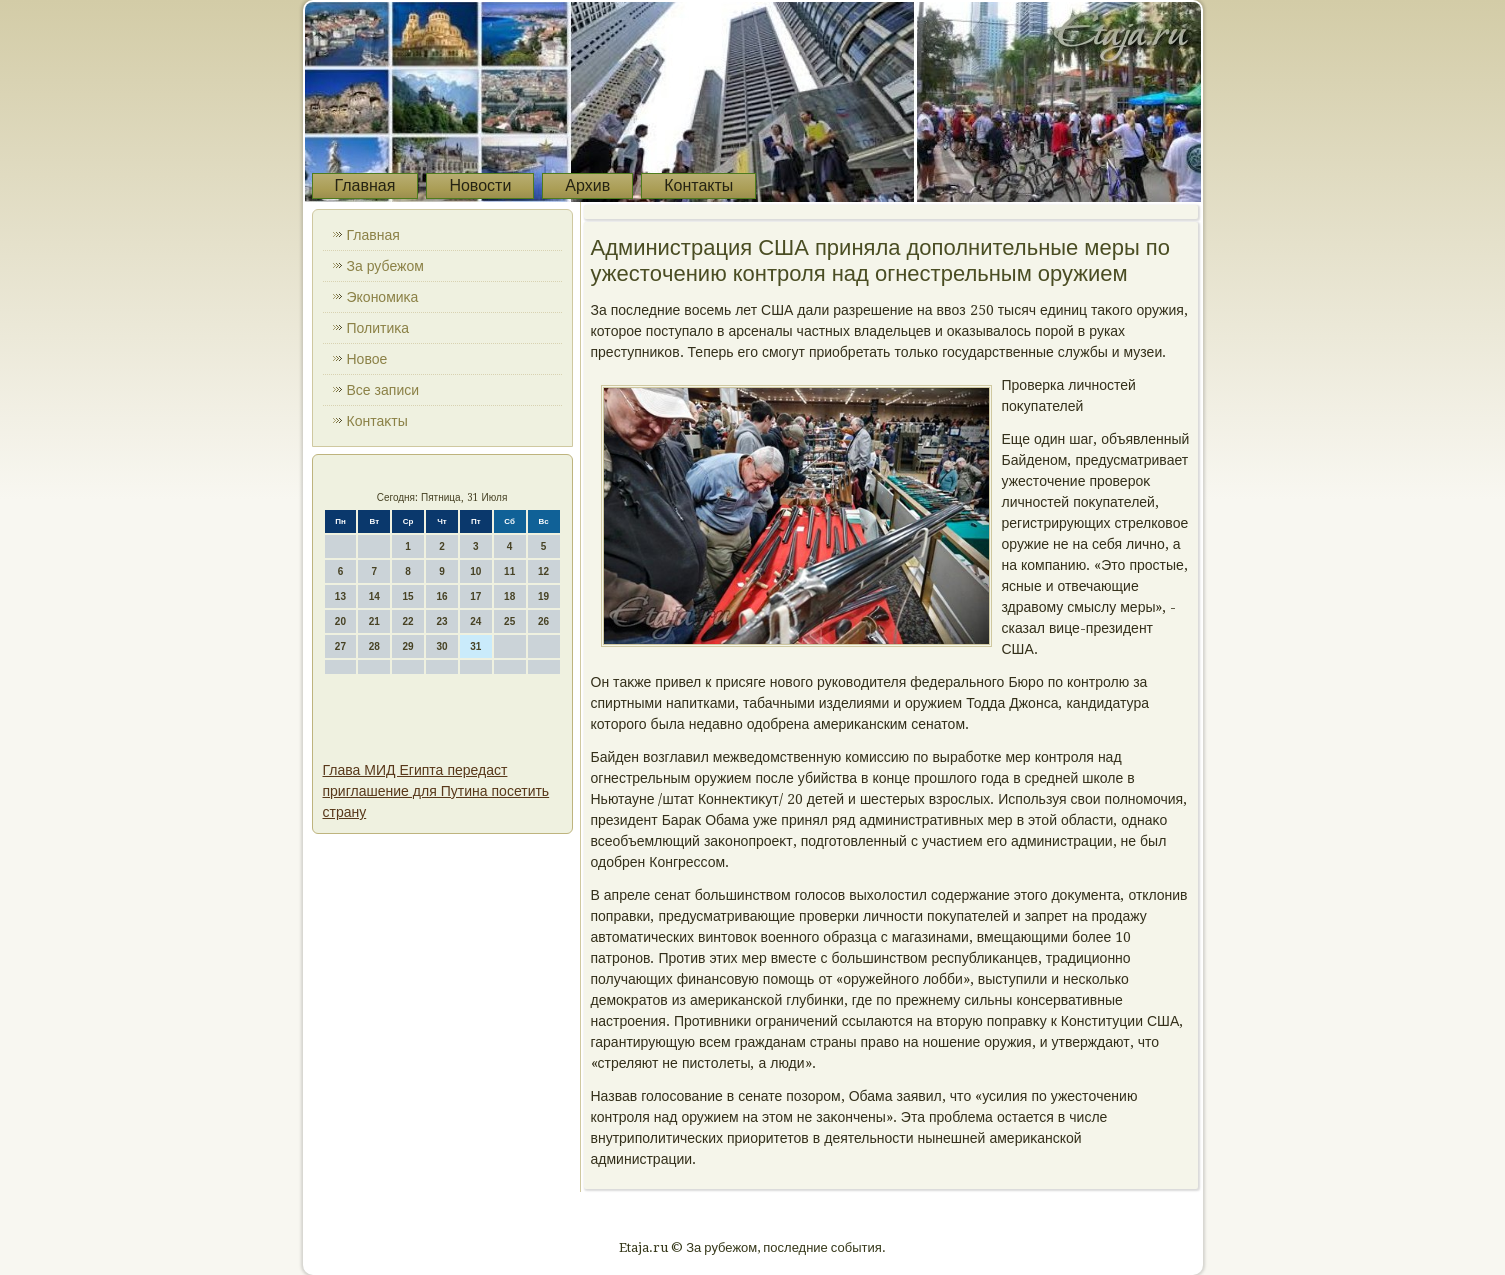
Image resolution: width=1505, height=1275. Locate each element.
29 (408, 646)
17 (475, 596)
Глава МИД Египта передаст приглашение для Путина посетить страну (436, 791)
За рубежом (385, 266)
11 (509, 571)
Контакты (698, 185)
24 (475, 621)
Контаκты (377, 421)
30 (441, 646)
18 (509, 596)
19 (543, 596)
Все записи (383, 390)
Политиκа (378, 328)
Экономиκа (383, 297)
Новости (480, 185)
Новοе (367, 359)
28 (374, 646)
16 (441, 596)
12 (543, 571)
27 (340, 646)
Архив (587, 185)
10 (475, 571)
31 (475, 646)
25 (509, 621)
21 (374, 621)
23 (441, 621)
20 (340, 621)
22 (408, 621)
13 (340, 596)
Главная (365, 185)
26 (543, 621)
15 (408, 596)
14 (374, 596)
